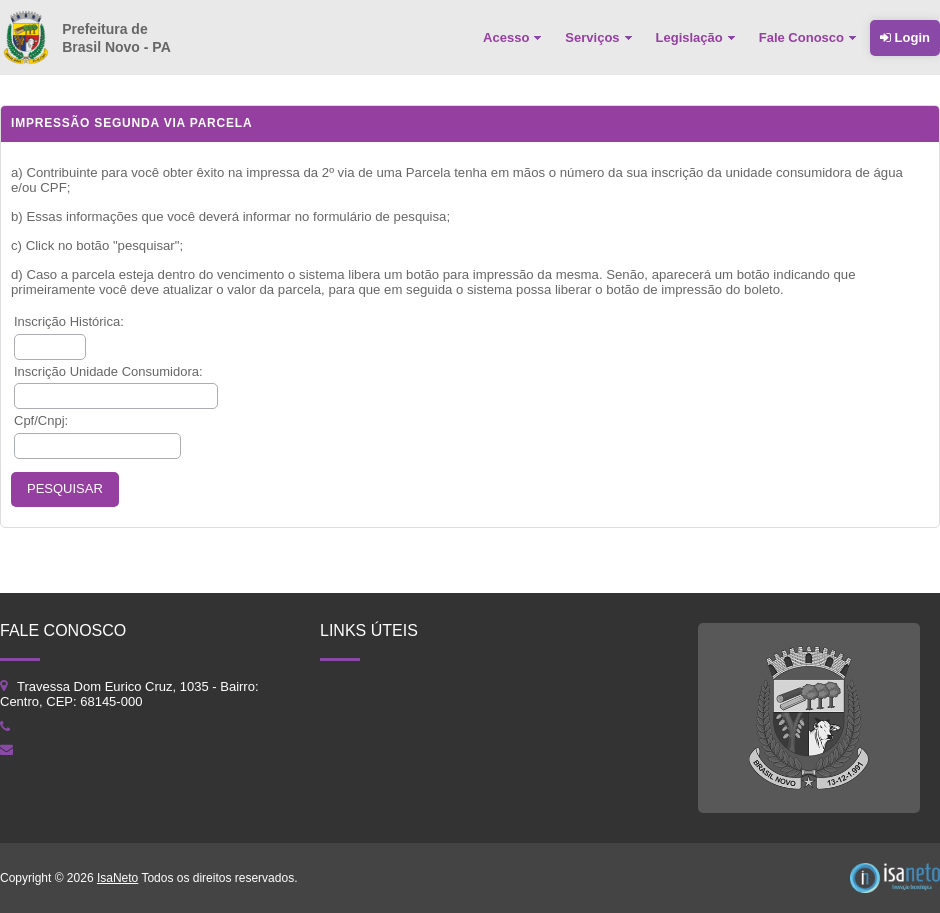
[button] (65, 489)
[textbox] (50, 347)
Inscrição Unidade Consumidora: (108, 371)
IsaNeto (117, 878)
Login (905, 37)
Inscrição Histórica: (69, 321)
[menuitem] (514, 38)
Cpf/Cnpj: (41, 420)
